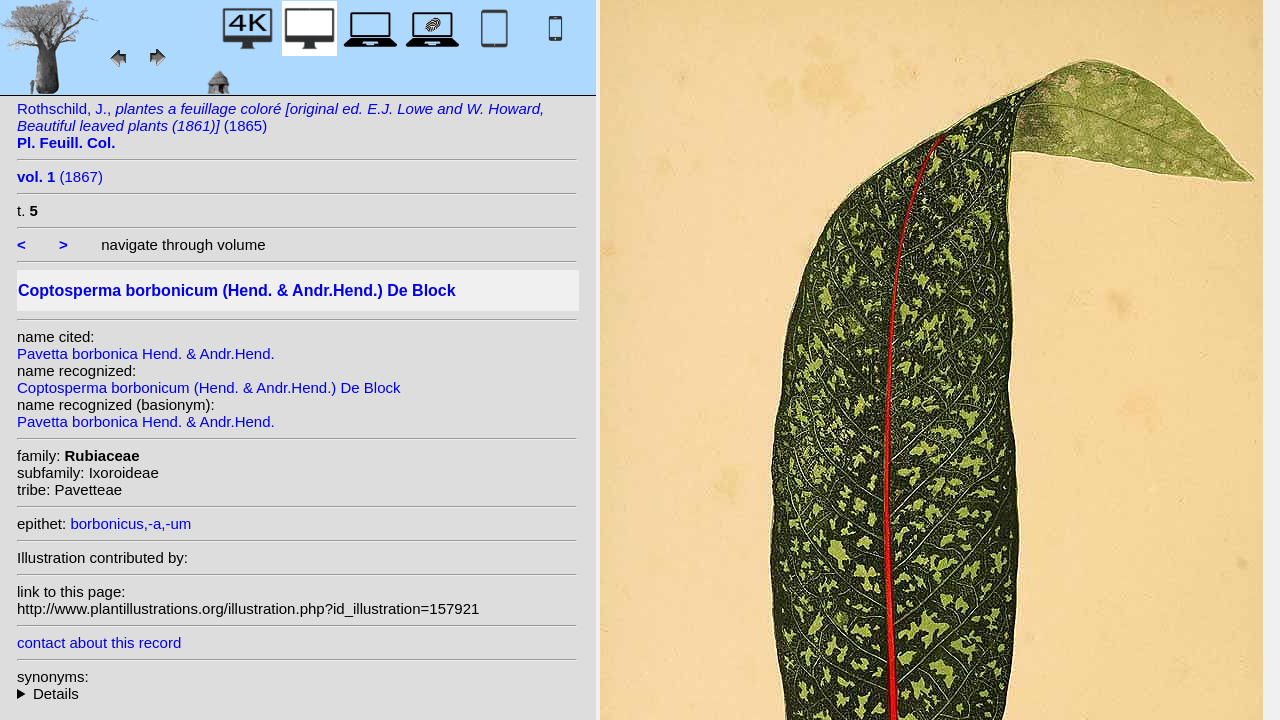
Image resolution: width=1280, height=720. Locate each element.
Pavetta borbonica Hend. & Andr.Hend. (146, 353)
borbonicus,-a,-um (130, 523)
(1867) (60, 176)
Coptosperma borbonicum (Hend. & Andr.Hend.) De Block (209, 387)
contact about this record (99, 642)
